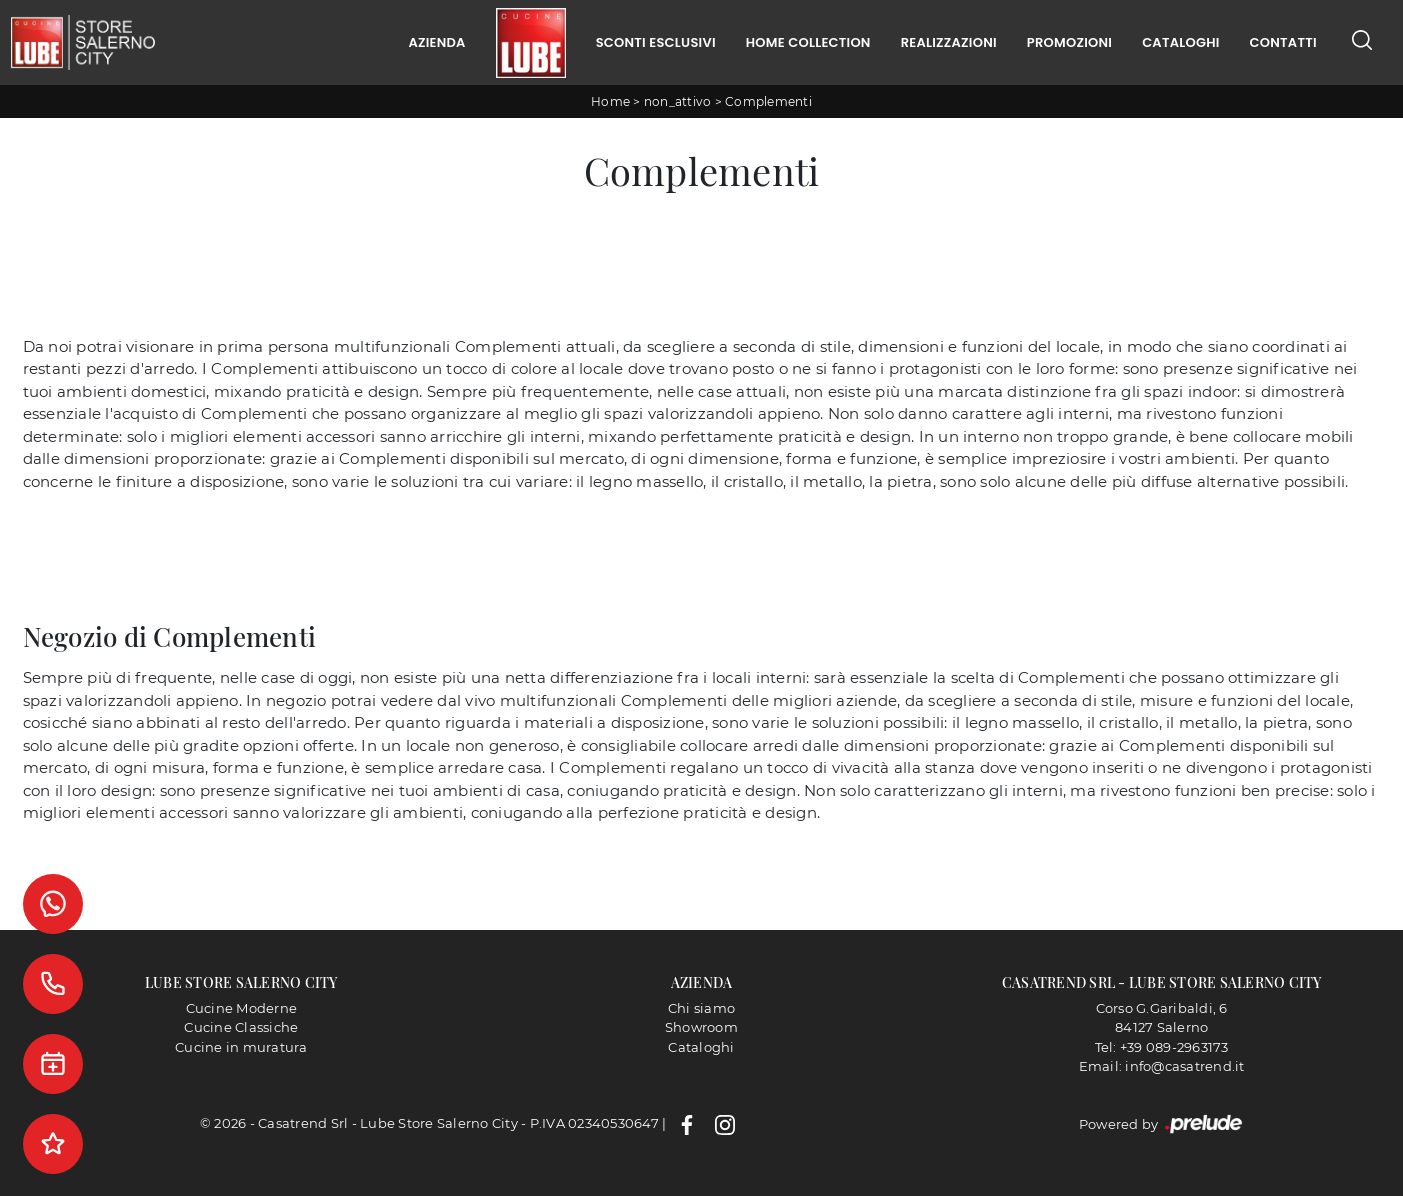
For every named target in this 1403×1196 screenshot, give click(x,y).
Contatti (1283, 42)
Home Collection (808, 42)
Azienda (436, 42)
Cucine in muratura (241, 1047)
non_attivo (678, 101)
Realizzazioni (949, 42)
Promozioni (1069, 42)
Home (610, 101)
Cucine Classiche (241, 1027)
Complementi (768, 101)
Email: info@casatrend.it (1162, 1066)
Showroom (701, 1027)
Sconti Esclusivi (656, 42)
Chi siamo (701, 1008)
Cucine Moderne (242, 1008)
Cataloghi (1180, 42)
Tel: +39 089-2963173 (1162, 1047)
